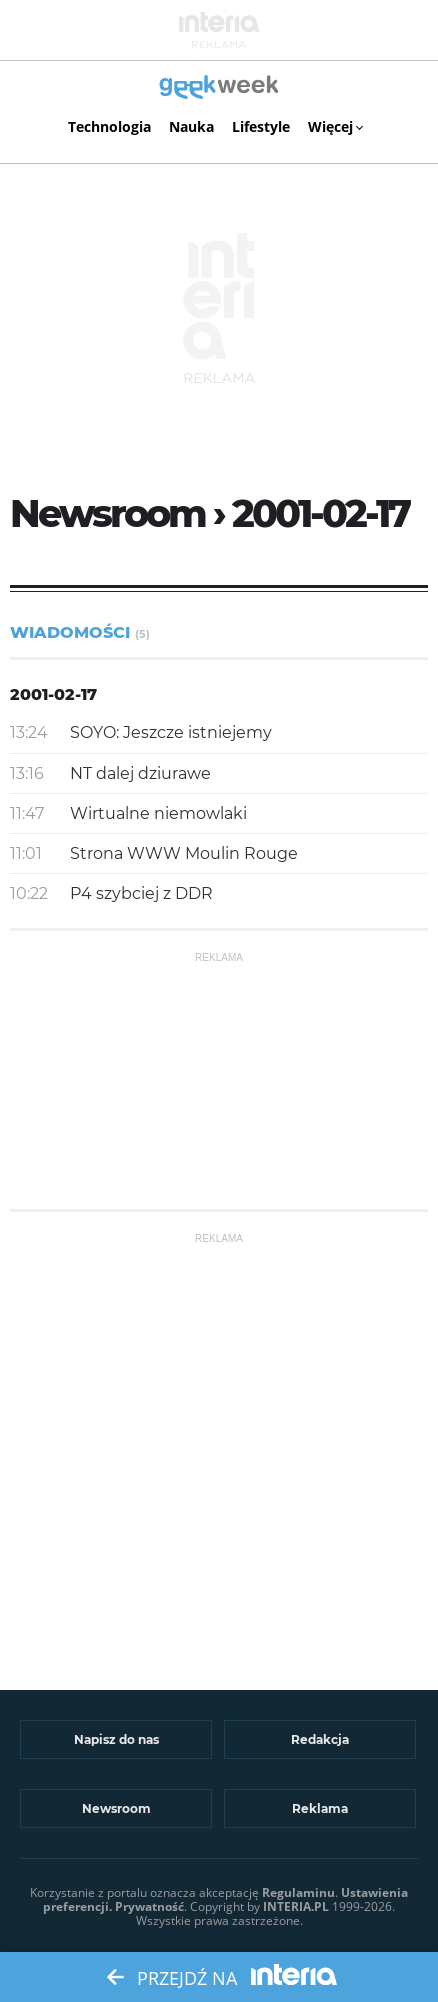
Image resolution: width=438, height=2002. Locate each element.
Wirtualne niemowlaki (158, 813)
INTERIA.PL (296, 1906)
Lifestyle (261, 126)
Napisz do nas (116, 1739)
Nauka (191, 126)
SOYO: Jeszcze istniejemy (171, 732)
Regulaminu (298, 1892)
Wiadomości (80, 632)
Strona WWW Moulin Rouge (184, 853)
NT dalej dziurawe (140, 773)
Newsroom (116, 1808)
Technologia (109, 126)
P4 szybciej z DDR (141, 893)
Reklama (320, 1808)
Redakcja (320, 1739)
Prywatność (149, 1906)
